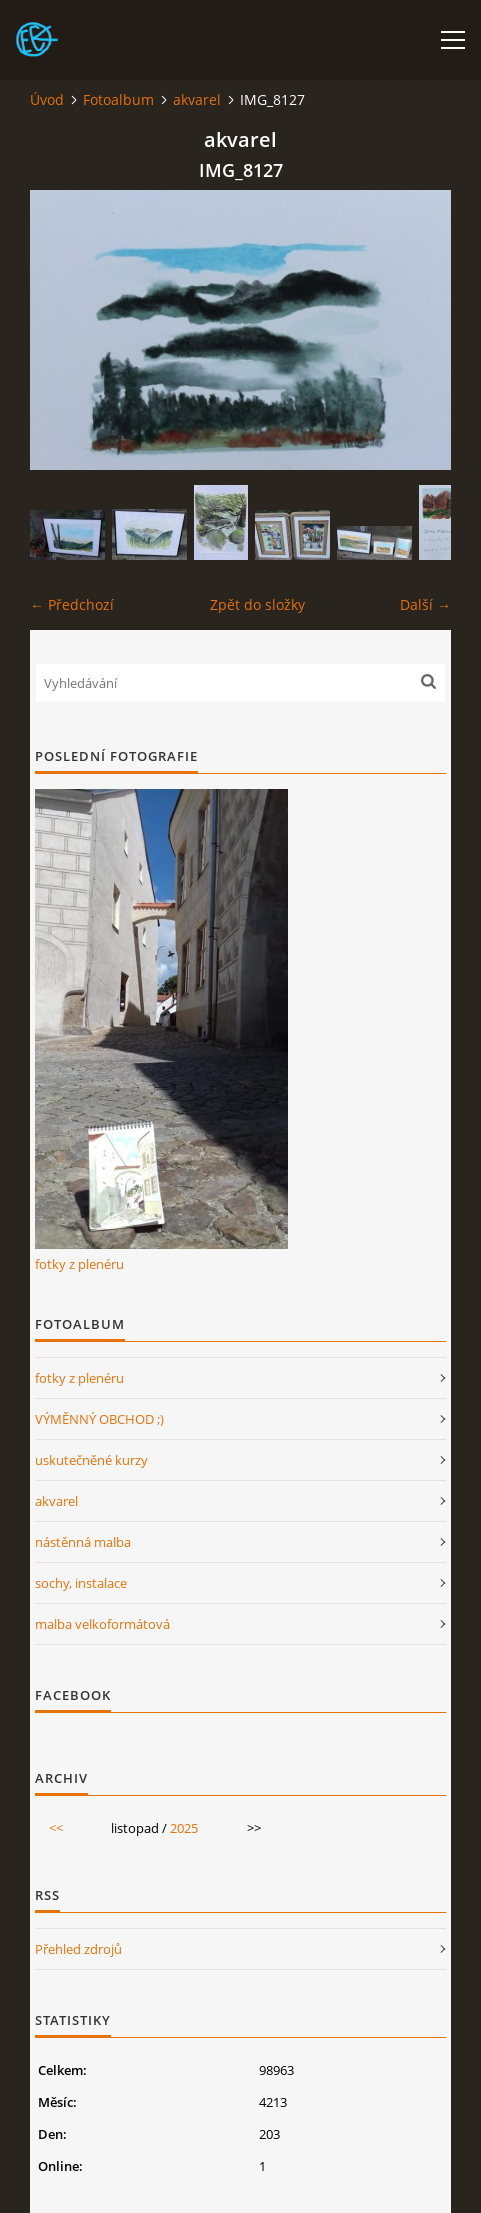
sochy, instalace (81, 1583)
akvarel (197, 99)
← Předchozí (72, 604)
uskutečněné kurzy (91, 1460)
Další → (425, 604)
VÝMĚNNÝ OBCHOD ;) (99, 1419)
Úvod (47, 99)
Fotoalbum (118, 99)
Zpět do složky (257, 604)
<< (56, 1828)
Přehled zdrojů (78, 1949)
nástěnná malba (83, 1542)
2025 (184, 1828)
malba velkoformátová (102, 1624)
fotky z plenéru (79, 1264)
